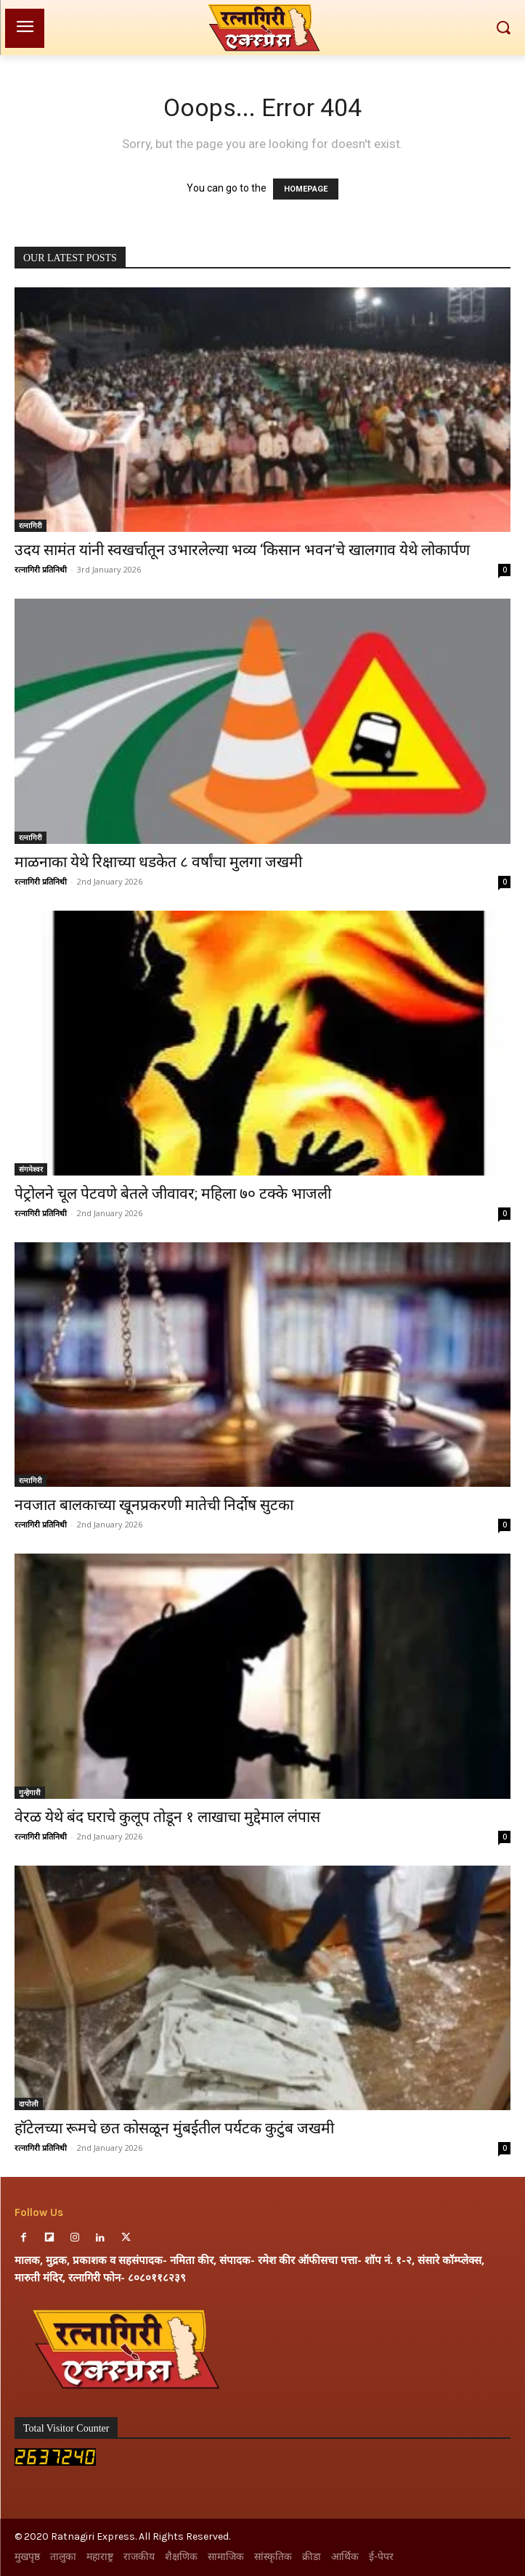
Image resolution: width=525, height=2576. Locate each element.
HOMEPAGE (305, 189)
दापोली (28, 2104)
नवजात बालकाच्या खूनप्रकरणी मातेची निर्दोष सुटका (154, 1505)
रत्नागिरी (30, 525)
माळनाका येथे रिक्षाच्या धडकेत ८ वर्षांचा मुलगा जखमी (158, 862)
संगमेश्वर (31, 1169)
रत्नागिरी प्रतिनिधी (41, 569)
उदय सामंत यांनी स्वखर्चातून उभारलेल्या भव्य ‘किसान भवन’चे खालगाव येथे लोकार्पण (242, 550)
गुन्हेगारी (30, 1792)
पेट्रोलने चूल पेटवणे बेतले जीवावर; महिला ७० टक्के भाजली (173, 1193)
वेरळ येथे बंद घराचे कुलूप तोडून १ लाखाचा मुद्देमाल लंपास (167, 1817)
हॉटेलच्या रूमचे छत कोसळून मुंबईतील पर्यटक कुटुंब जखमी (174, 2128)
